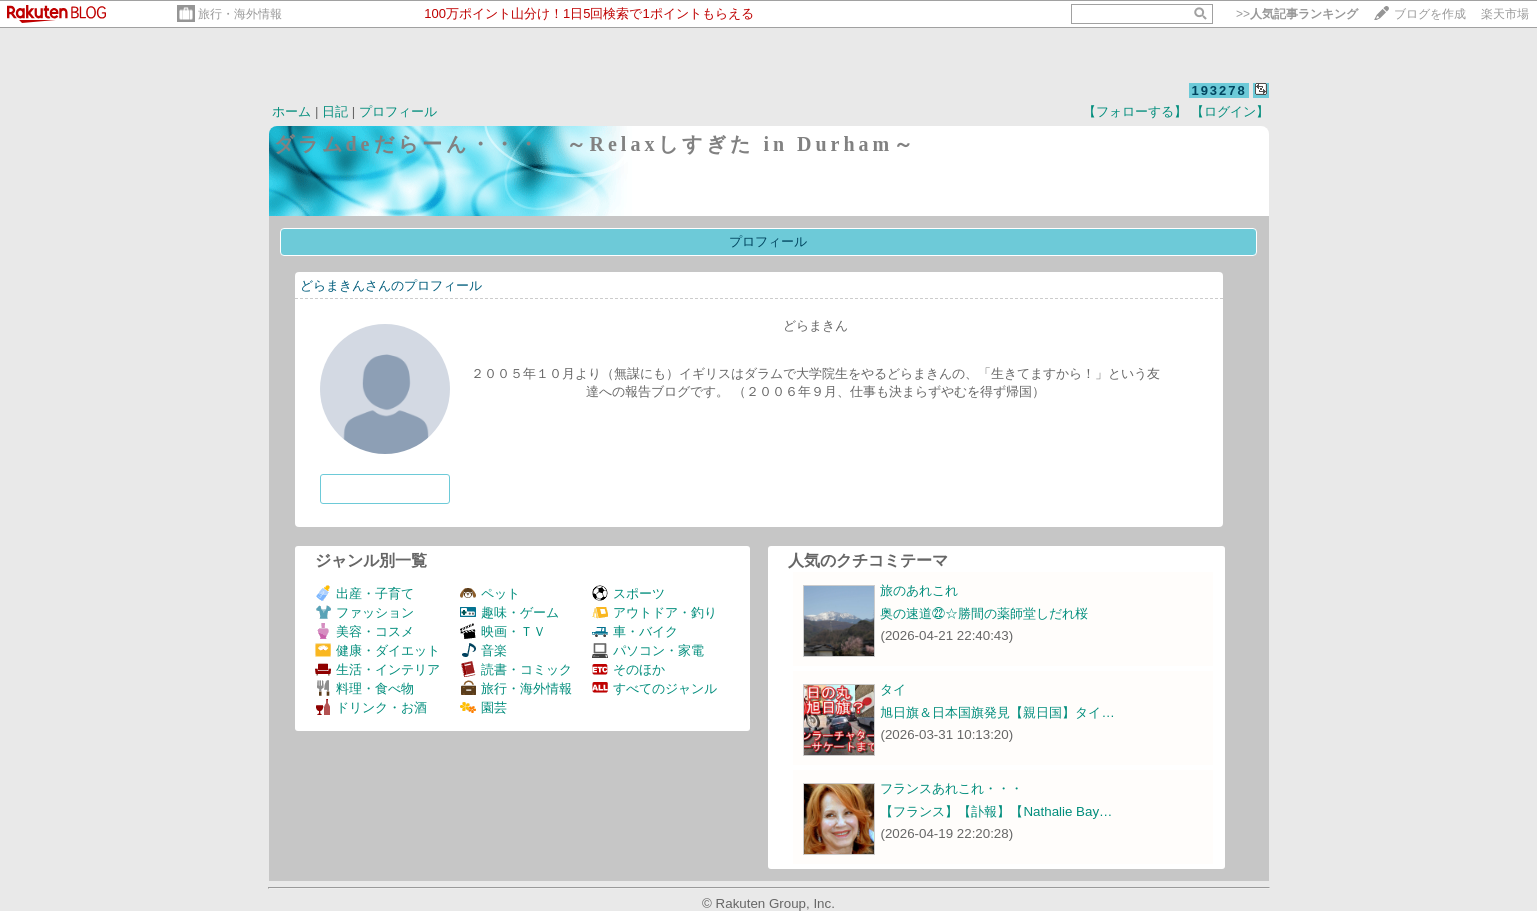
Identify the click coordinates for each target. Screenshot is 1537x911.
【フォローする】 (1135, 111)
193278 (1218, 90)
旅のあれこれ (919, 590)
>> (1297, 14)
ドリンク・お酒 (371, 707)
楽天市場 (1505, 14)
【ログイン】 (1230, 111)
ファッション (364, 612)
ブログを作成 (1430, 14)
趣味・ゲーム (509, 612)
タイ (893, 689)
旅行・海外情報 (240, 14)
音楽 (483, 650)
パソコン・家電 (648, 650)
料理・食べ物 (364, 688)
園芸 (483, 707)
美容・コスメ (364, 631)
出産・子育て (364, 593)
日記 (335, 111)
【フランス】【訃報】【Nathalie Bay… (996, 811)
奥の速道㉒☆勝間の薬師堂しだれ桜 (984, 613)
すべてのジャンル (654, 688)
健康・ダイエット (377, 650)
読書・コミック (516, 669)
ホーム (291, 111)
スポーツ (628, 593)
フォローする (385, 488)
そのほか (628, 669)
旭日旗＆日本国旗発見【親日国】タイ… (997, 712)
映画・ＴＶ (503, 631)
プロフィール (398, 111)
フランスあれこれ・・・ (951, 788)
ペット (490, 593)
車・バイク (635, 631)
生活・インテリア (377, 669)
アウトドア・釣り (654, 612)
